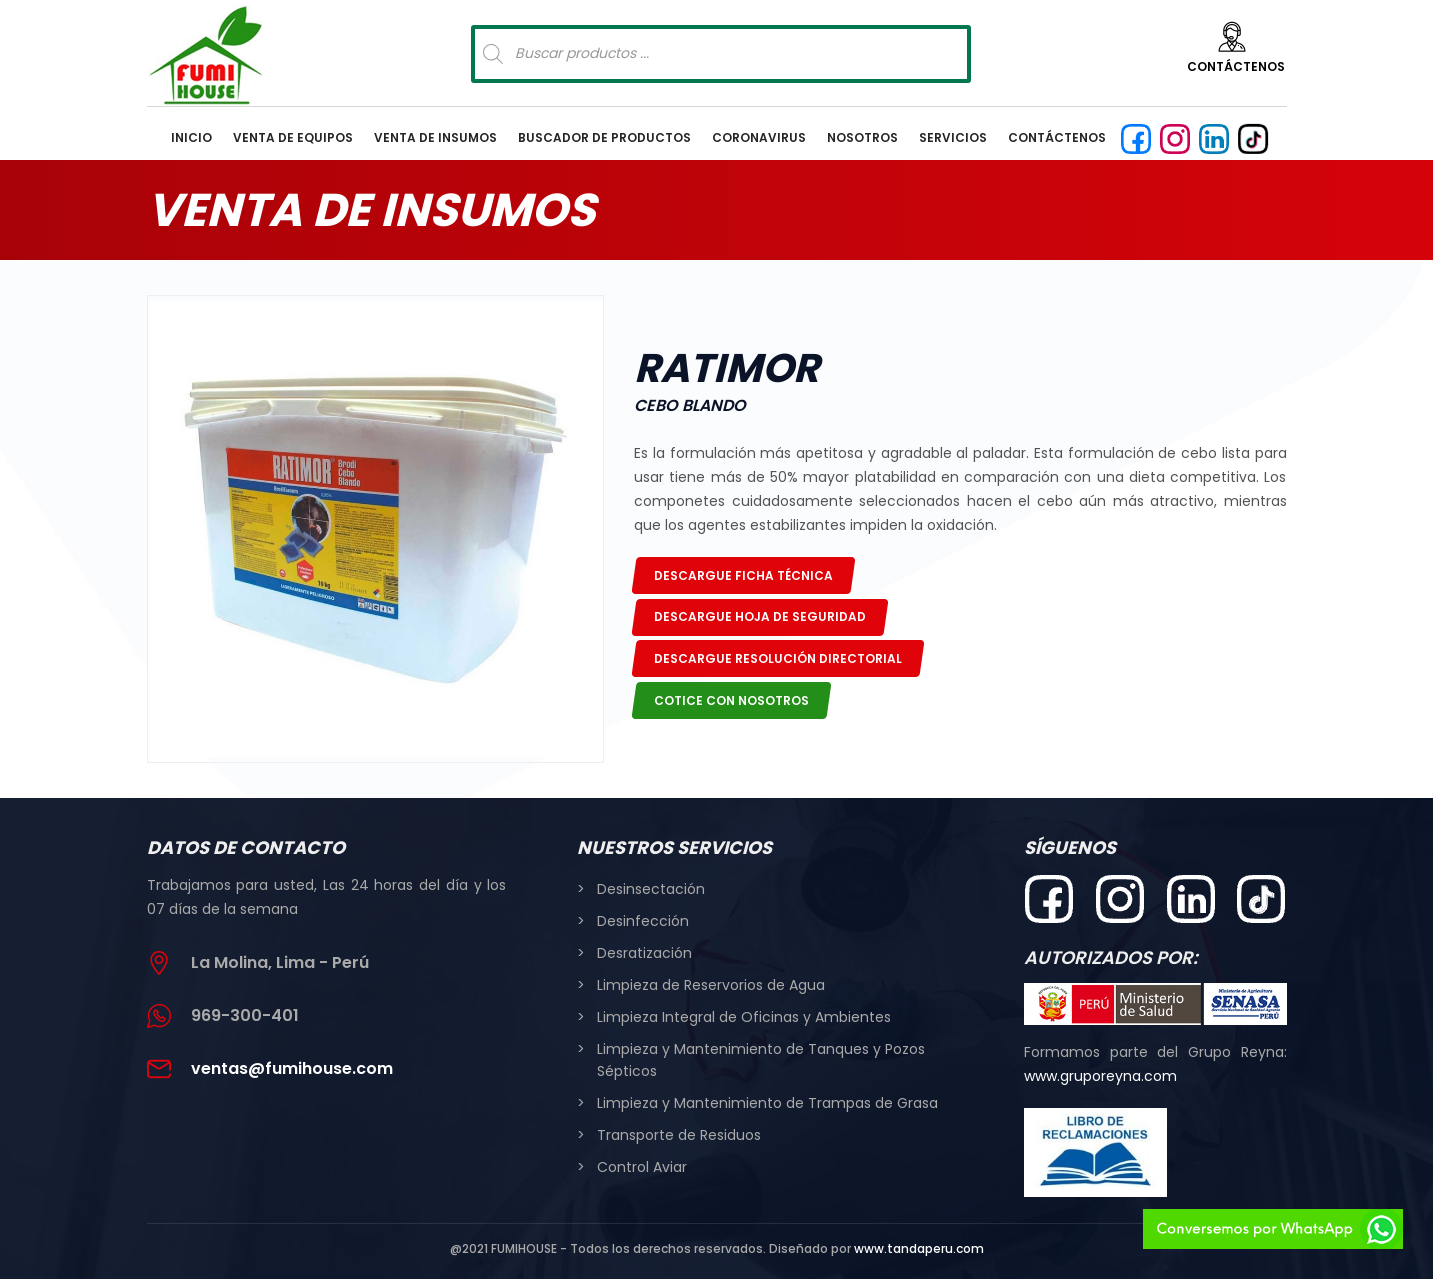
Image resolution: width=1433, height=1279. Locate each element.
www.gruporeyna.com (1100, 1076)
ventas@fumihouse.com (292, 1068)
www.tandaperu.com (919, 1248)
